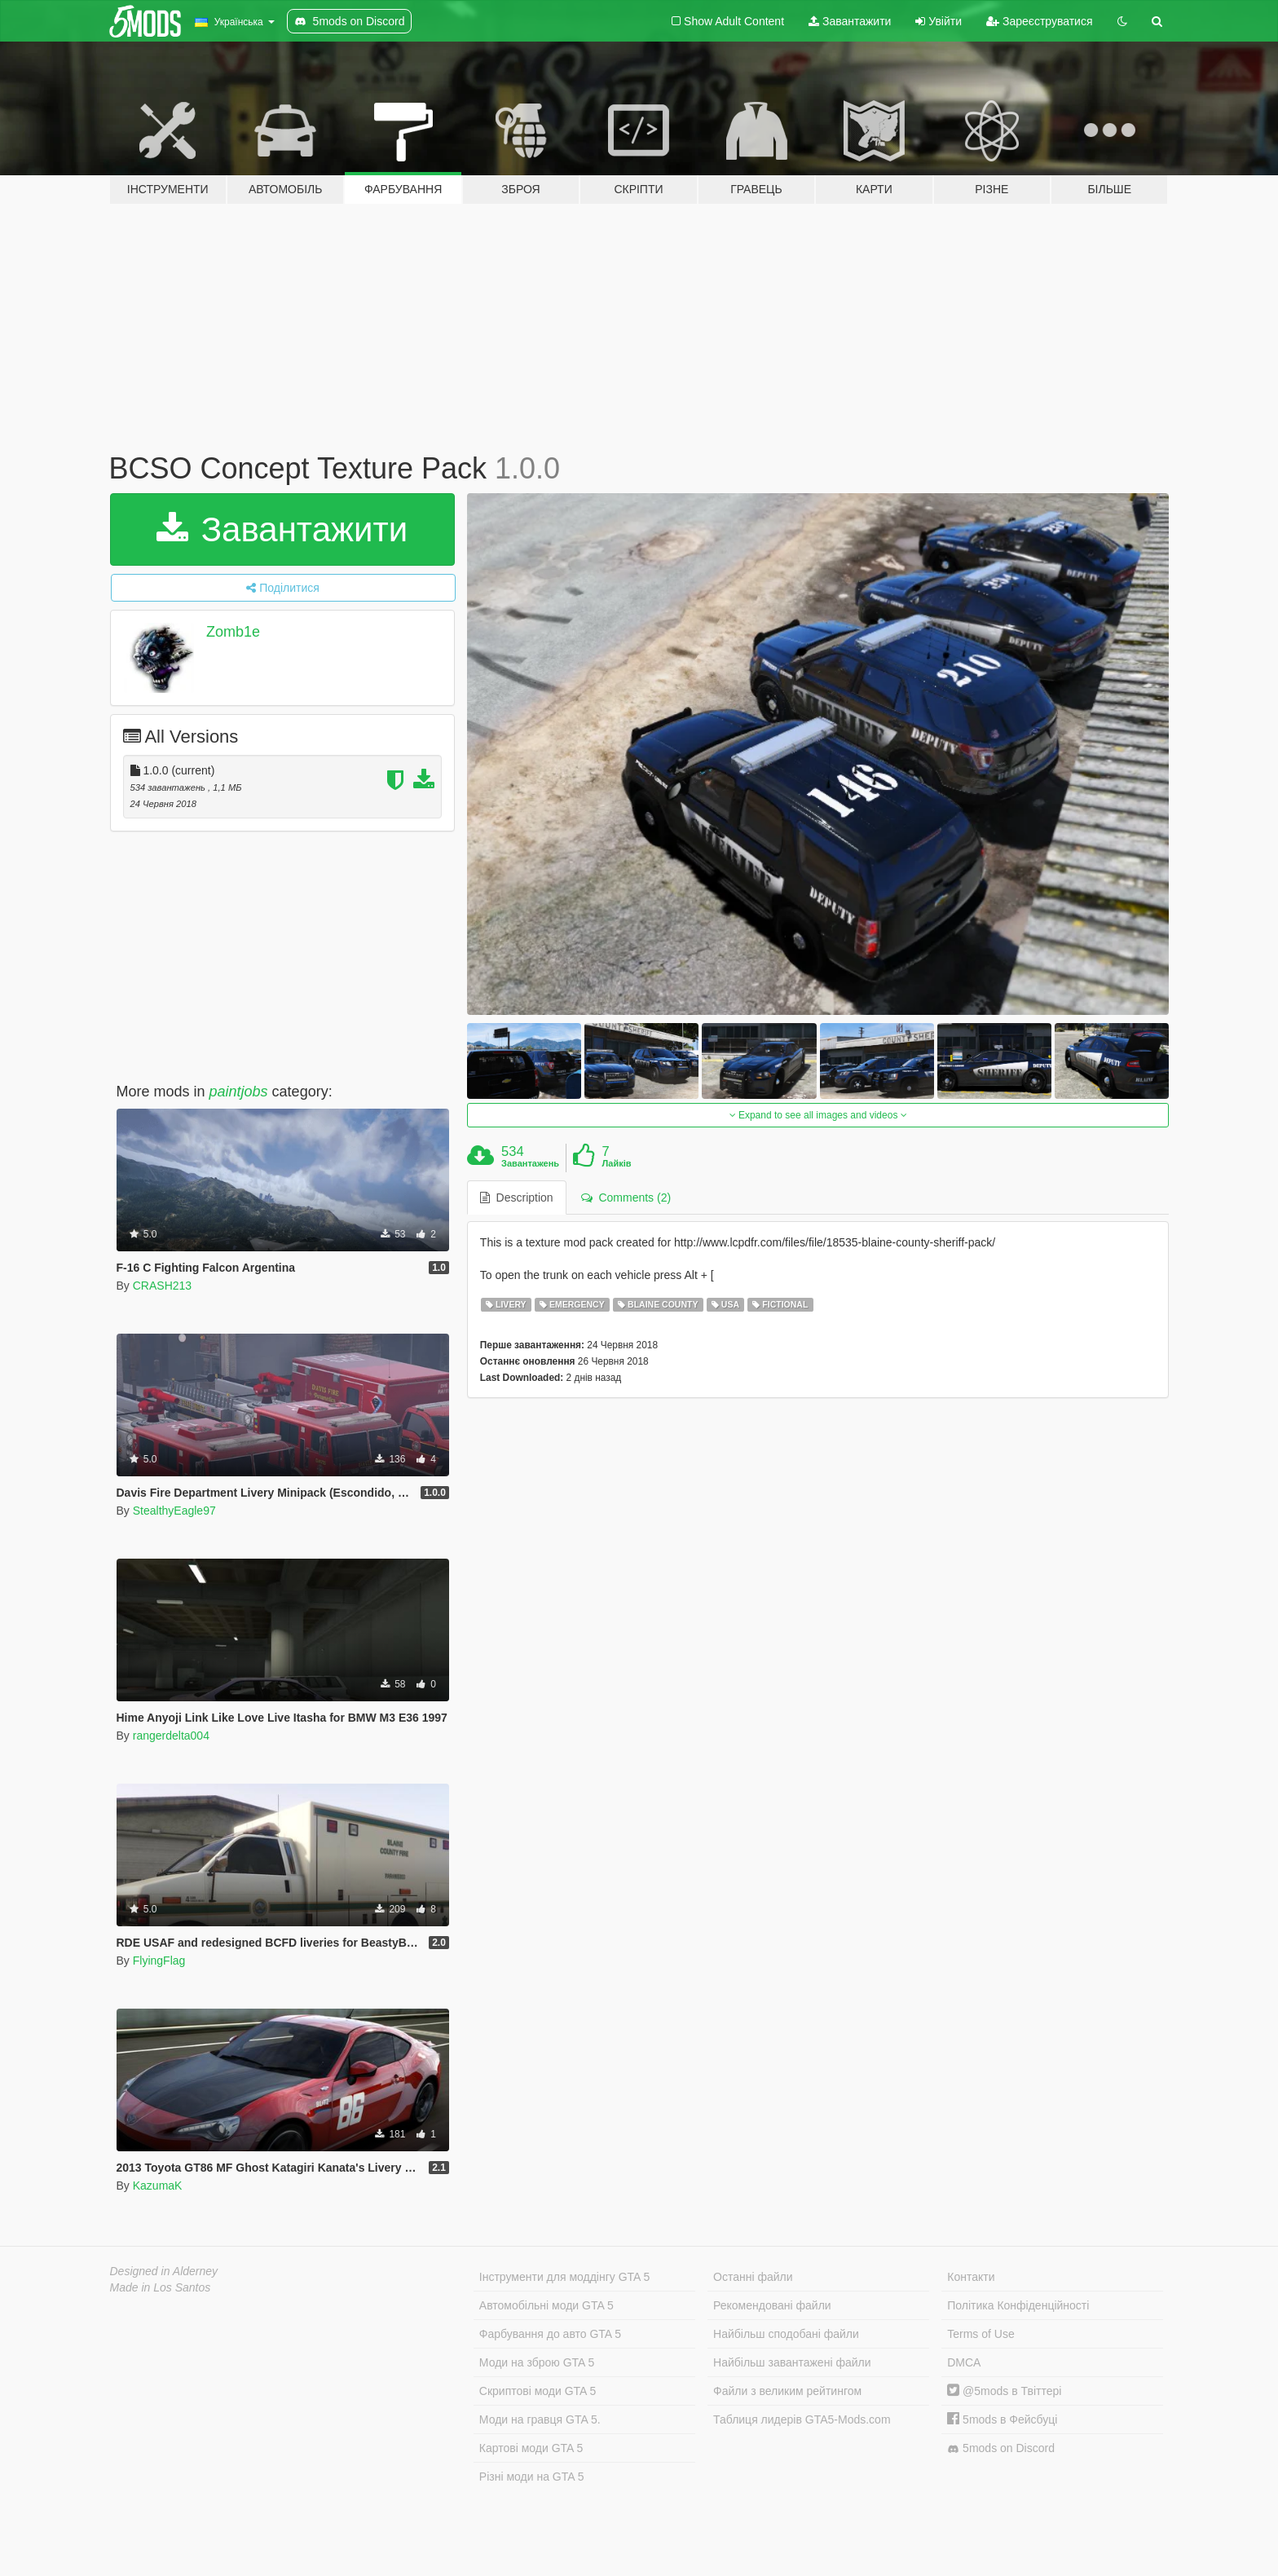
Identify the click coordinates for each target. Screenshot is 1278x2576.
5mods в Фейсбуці (1002, 2419)
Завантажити (850, 21)
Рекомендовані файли (772, 2305)
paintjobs (238, 1091)
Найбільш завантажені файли (791, 2362)
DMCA (964, 2362)
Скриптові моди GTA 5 (538, 2390)
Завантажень (530, 1163)
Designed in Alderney (164, 2271)
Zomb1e (233, 632)
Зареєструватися (1039, 21)
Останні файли (753, 2276)
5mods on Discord (1001, 2448)
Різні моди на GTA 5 (531, 2476)
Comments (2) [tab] (626, 1197)
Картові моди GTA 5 (531, 2448)
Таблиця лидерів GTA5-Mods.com (802, 2419)
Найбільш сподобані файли (786, 2333)
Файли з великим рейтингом (787, 2390)
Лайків (616, 1163)
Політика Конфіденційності (1018, 2305)
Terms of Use (980, 2333)
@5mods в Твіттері (1004, 2391)
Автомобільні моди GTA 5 (546, 2305)
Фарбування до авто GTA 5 (550, 2333)
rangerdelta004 (171, 1735)
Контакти (970, 2276)
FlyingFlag (159, 1960)
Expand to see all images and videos (818, 1115)
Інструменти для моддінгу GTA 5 (564, 2276)
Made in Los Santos (160, 2287)
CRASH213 (162, 1285)
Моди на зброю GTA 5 (536, 2362)
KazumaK (158, 2185)
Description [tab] (516, 1197)
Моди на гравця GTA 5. (540, 2419)
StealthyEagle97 (174, 1510)
